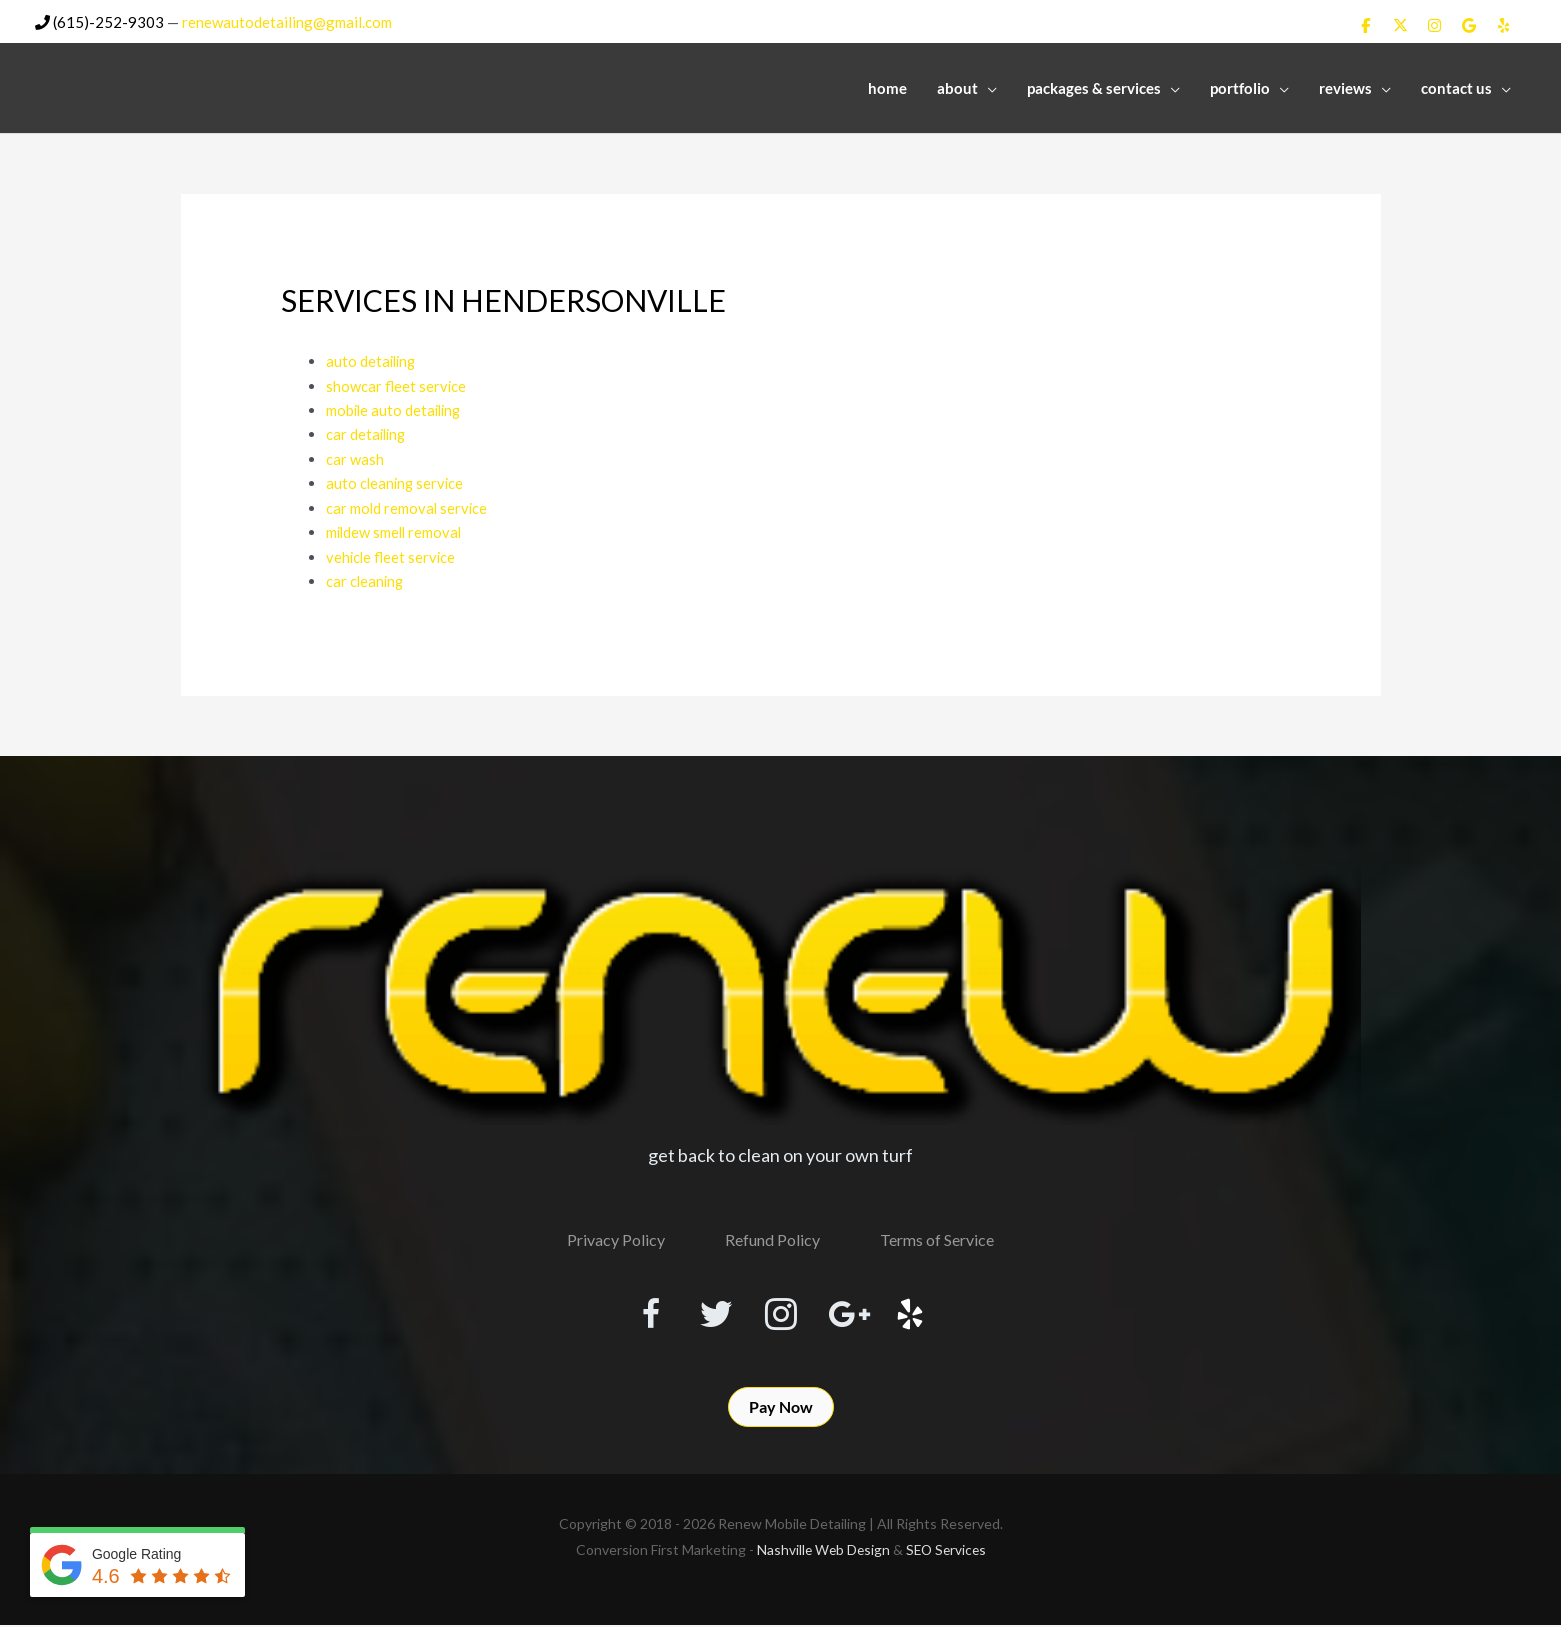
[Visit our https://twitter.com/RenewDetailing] (709, 1310)
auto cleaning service (396, 480)
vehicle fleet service (392, 552)
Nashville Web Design (821, 1551)
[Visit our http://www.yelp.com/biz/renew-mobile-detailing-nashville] (925, 1311)
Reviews (1345, 87)
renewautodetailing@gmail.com (287, 21)
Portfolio (1240, 87)
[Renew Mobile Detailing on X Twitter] (1400, 25)
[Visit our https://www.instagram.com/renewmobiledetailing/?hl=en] (781, 1311)
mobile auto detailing (396, 408)
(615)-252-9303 (99, 21)
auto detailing (372, 360)
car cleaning (366, 576)
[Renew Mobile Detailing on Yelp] (1504, 25)
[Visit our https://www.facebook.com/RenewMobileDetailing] (637, 1311)
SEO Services (947, 1551)
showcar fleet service (396, 384)
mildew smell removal (396, 528)
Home (887, 87)
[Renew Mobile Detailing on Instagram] (1435, 25)
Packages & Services (1094, 87)
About (957, 87)
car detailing (367, 432)
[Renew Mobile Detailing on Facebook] (1366, 25)
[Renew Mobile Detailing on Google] (1469, 25)
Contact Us (1456, 87)
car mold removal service (408, 504)
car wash (355, 456)
